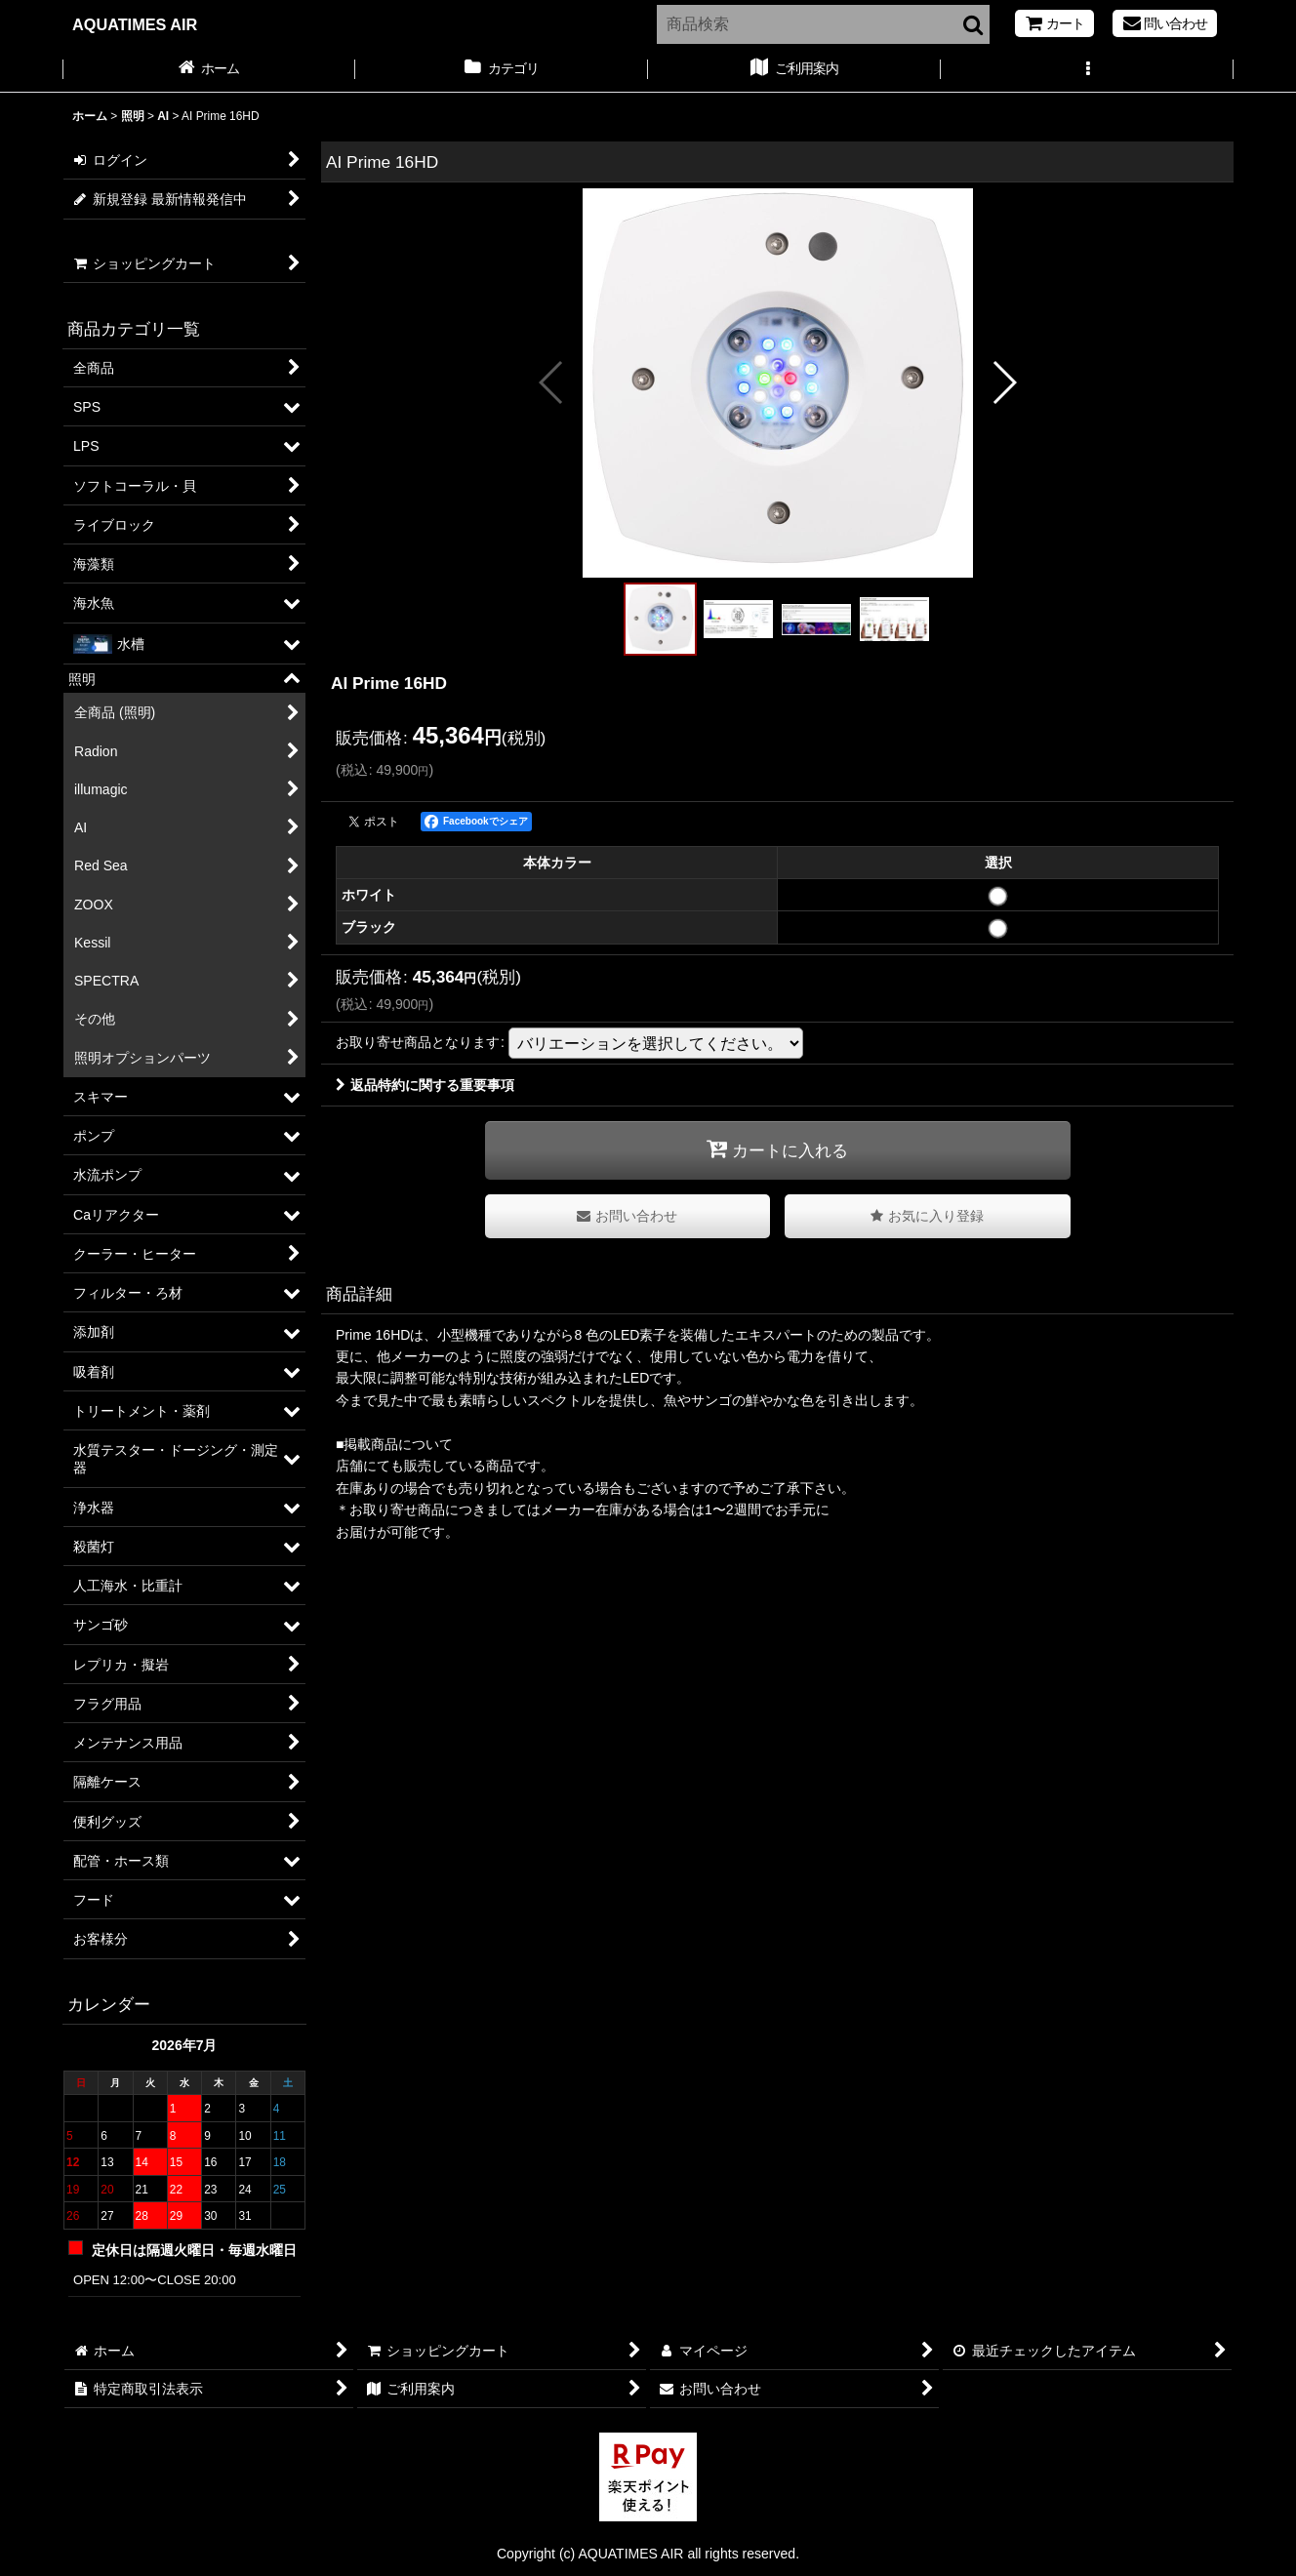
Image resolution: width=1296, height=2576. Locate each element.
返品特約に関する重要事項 (425, 1085)
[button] (1087, 70)
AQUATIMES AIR (134, 24)
